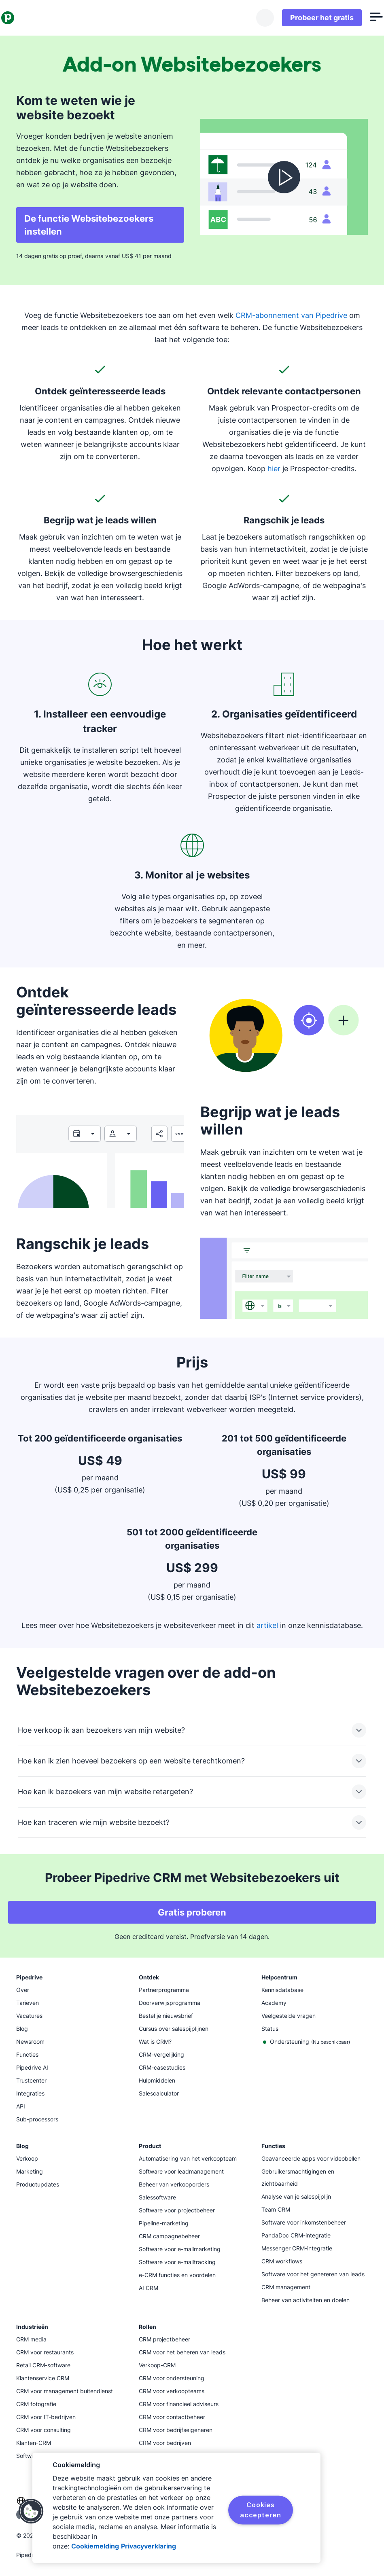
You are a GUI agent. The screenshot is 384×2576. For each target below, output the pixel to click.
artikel (267, 1625)
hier (273, 468)
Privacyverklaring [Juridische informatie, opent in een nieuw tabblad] (148, 2546)
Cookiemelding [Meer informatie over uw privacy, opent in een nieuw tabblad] (95, 2546)
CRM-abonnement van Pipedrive (291, 315)
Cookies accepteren (260, 2509)
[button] (31, 2511)
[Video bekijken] (284, 177)
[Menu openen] (361, 18)
